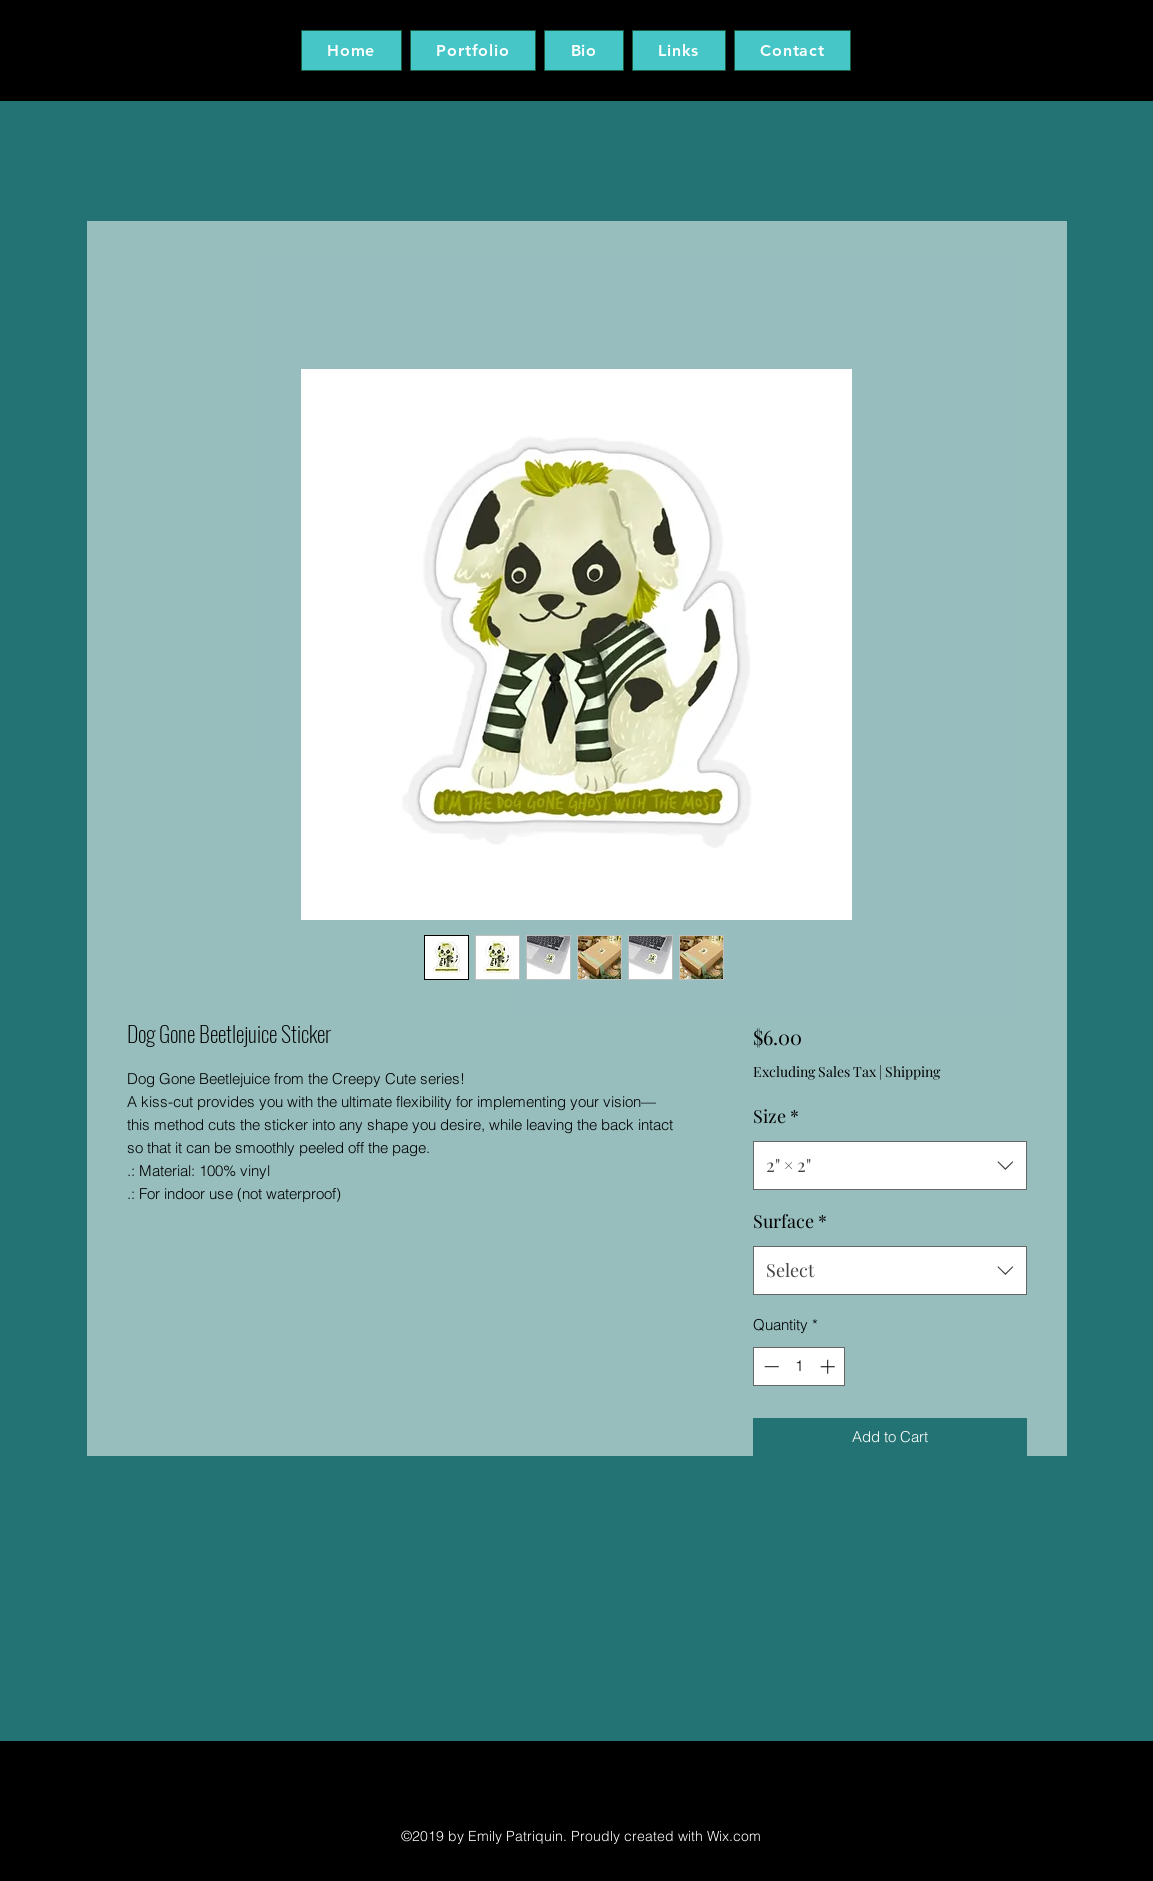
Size (776, 1116)
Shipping (912, 1071)
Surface (790, 1221)
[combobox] (889, 1166)
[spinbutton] (799, 1366)
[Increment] (829, 1366)
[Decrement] (769, 1366)
